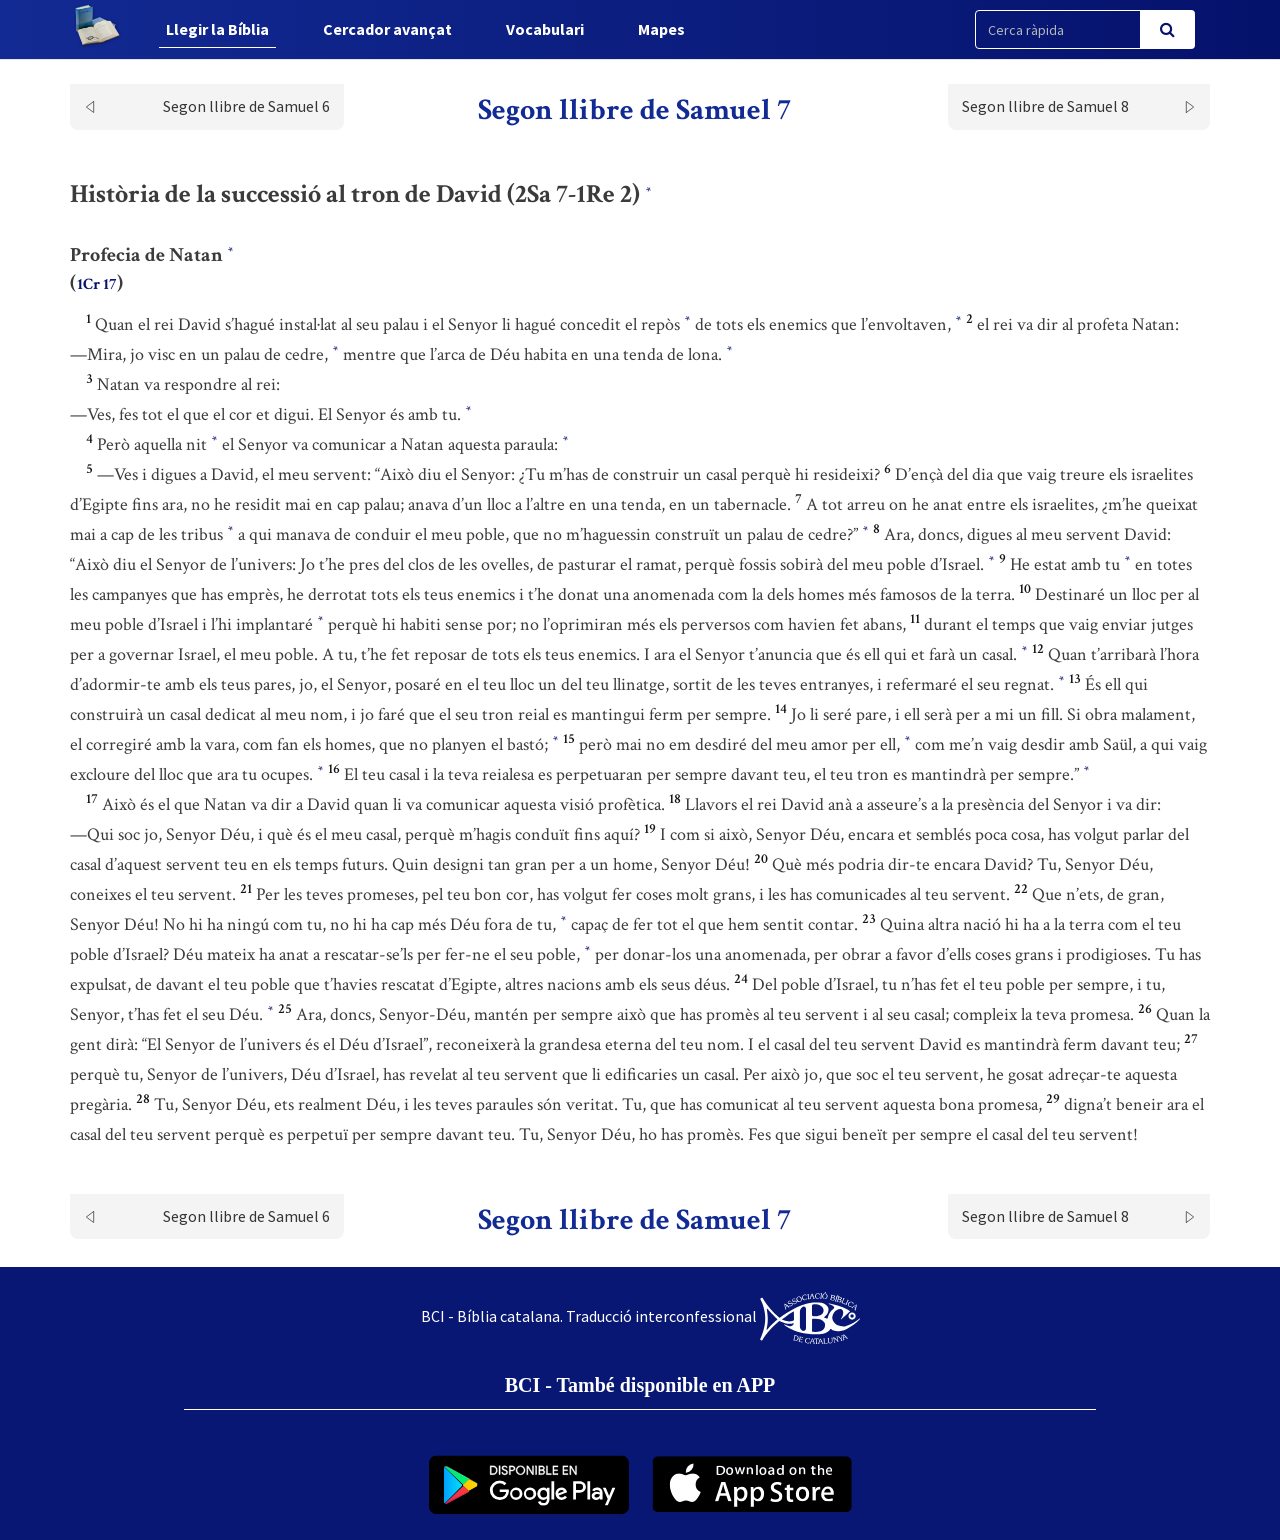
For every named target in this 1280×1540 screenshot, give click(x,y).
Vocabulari (545, 29)
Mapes (661, 29)
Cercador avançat (387, 29)
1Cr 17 (96, 284)
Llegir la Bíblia (217, 29)
